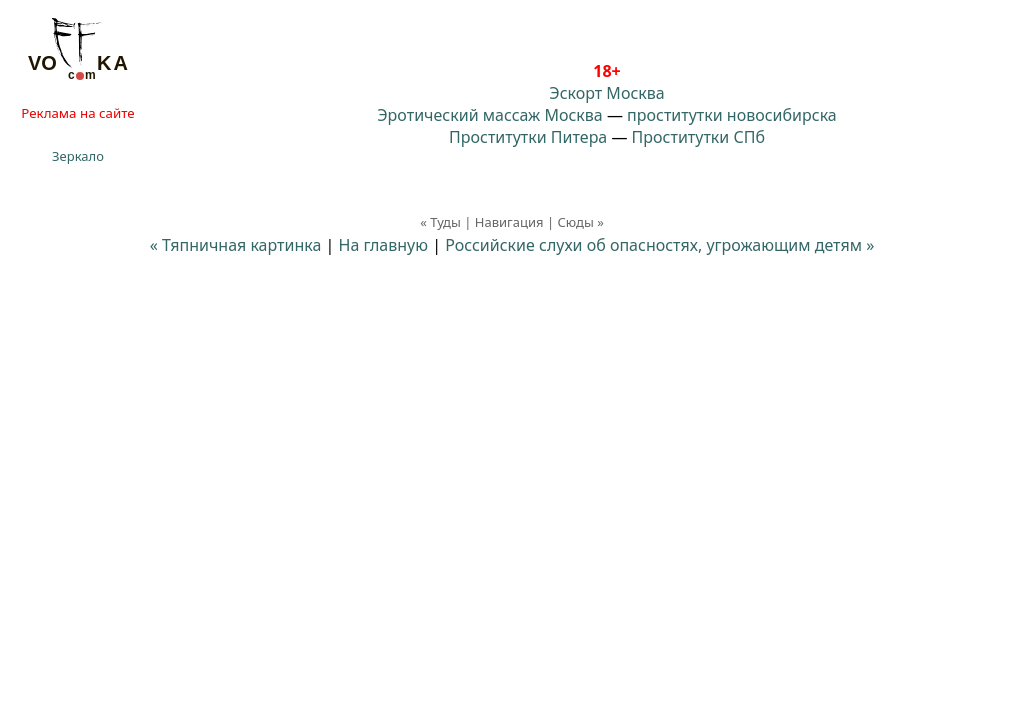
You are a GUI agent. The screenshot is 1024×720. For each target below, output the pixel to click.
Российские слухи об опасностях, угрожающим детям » (659, 245)
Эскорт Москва (606, 93)
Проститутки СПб (698, 137)
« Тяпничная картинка (236, 245)
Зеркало (78, 156)
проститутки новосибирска (732, 115)
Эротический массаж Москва (489, 115)
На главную (384, 245)
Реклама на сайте (77, 113)
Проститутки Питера (528, 137)
